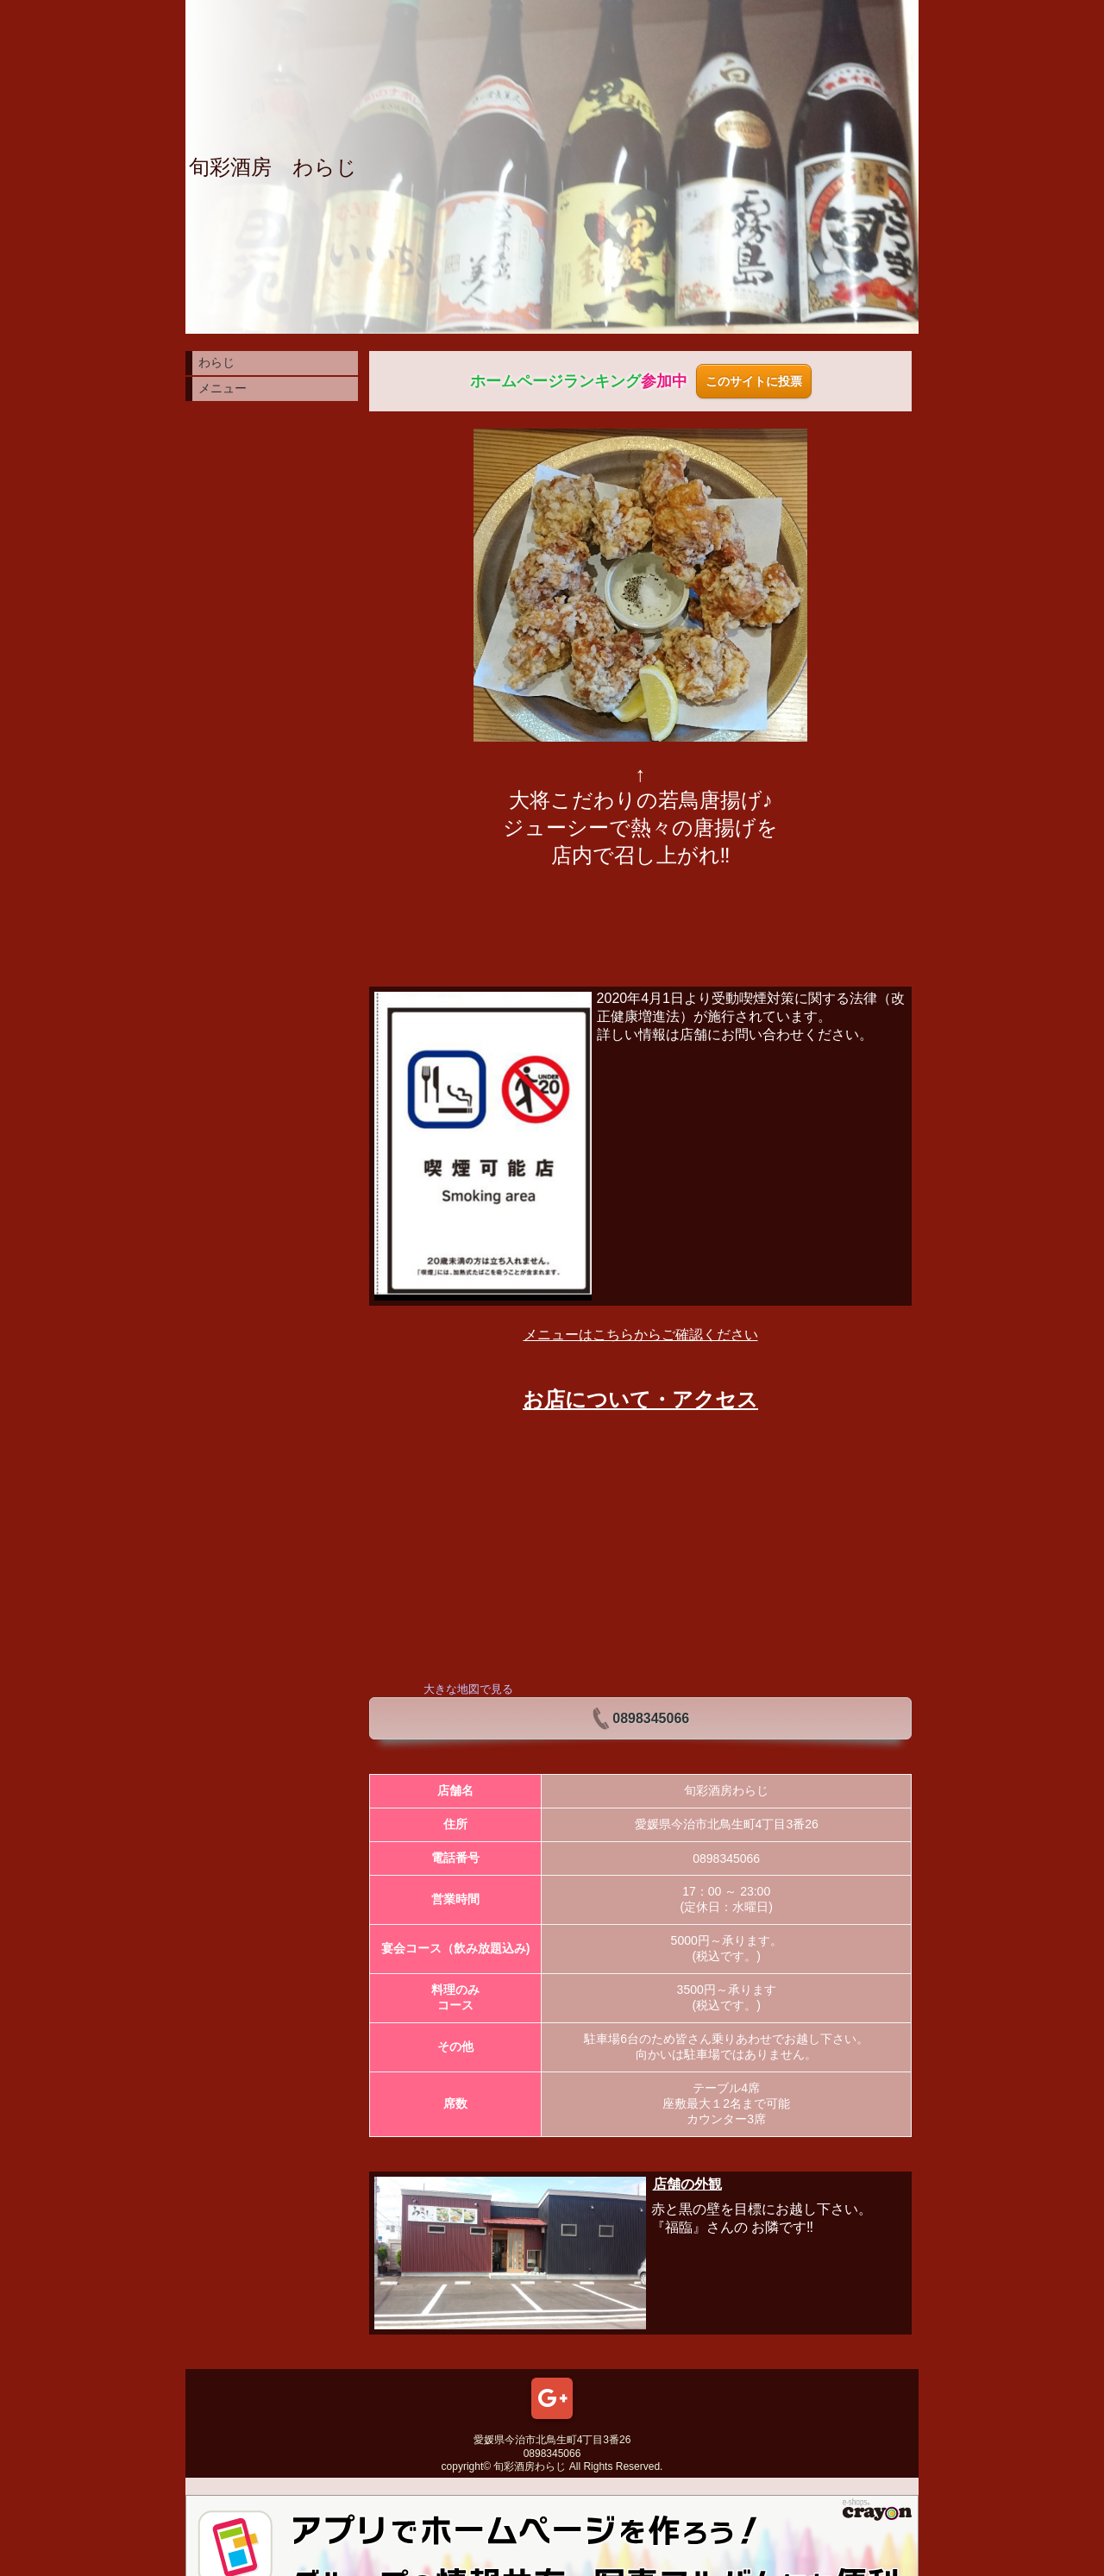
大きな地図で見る (468, 1689)
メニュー (222, 388)
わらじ (216, 362)
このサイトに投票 (754, 381)
